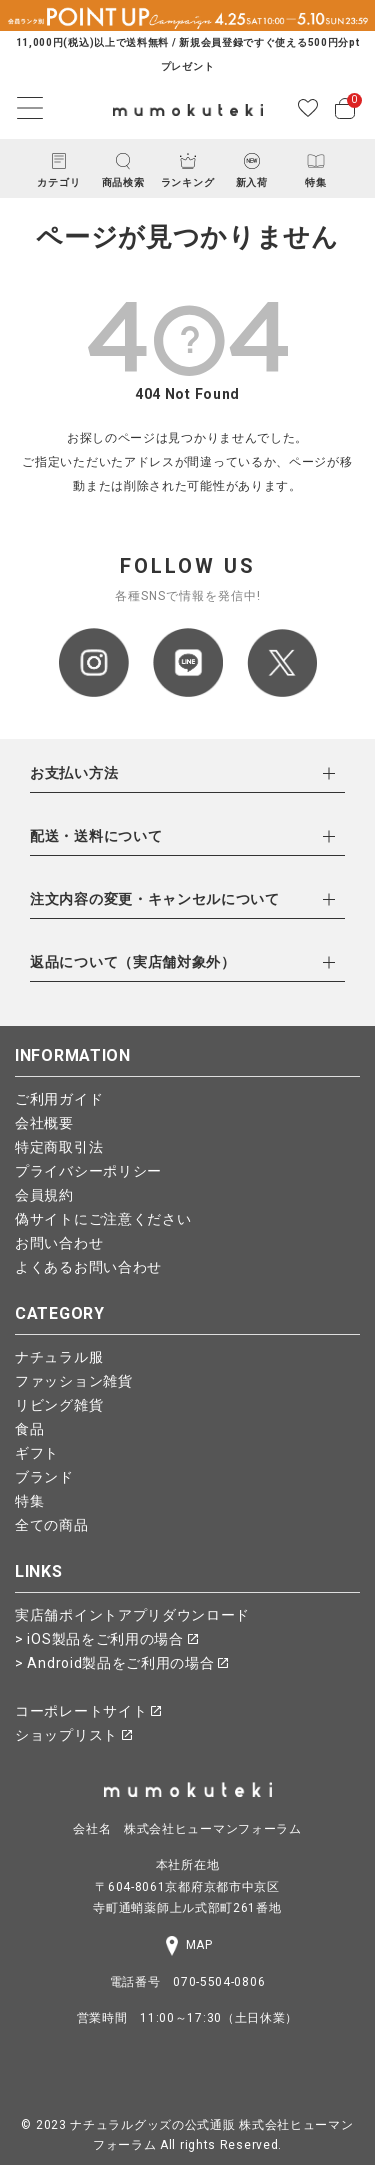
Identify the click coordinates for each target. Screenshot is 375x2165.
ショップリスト (73, 1735)
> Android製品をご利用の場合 (121, 1663)
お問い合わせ (59, 1243)
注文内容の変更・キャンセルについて (155, 899)
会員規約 (44, 1195)
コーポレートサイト (88, 1711)
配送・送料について (96, 836)
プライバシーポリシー (88, 1171)
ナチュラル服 (59, 1357)
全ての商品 (52, 1525)
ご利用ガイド (59, 1099)
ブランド (44, 1477)
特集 (29, 1501)
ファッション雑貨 (74, 1381)
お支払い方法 (74, 773)
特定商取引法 (59, 1147)
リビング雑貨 (59, 1405)
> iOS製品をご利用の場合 (106, 1639)
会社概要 (44, 1123)
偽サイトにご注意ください (103, 1219)
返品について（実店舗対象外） (133, 962)
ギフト (37, 1453)
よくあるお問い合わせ (88, 1267)
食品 (29, 1429)
